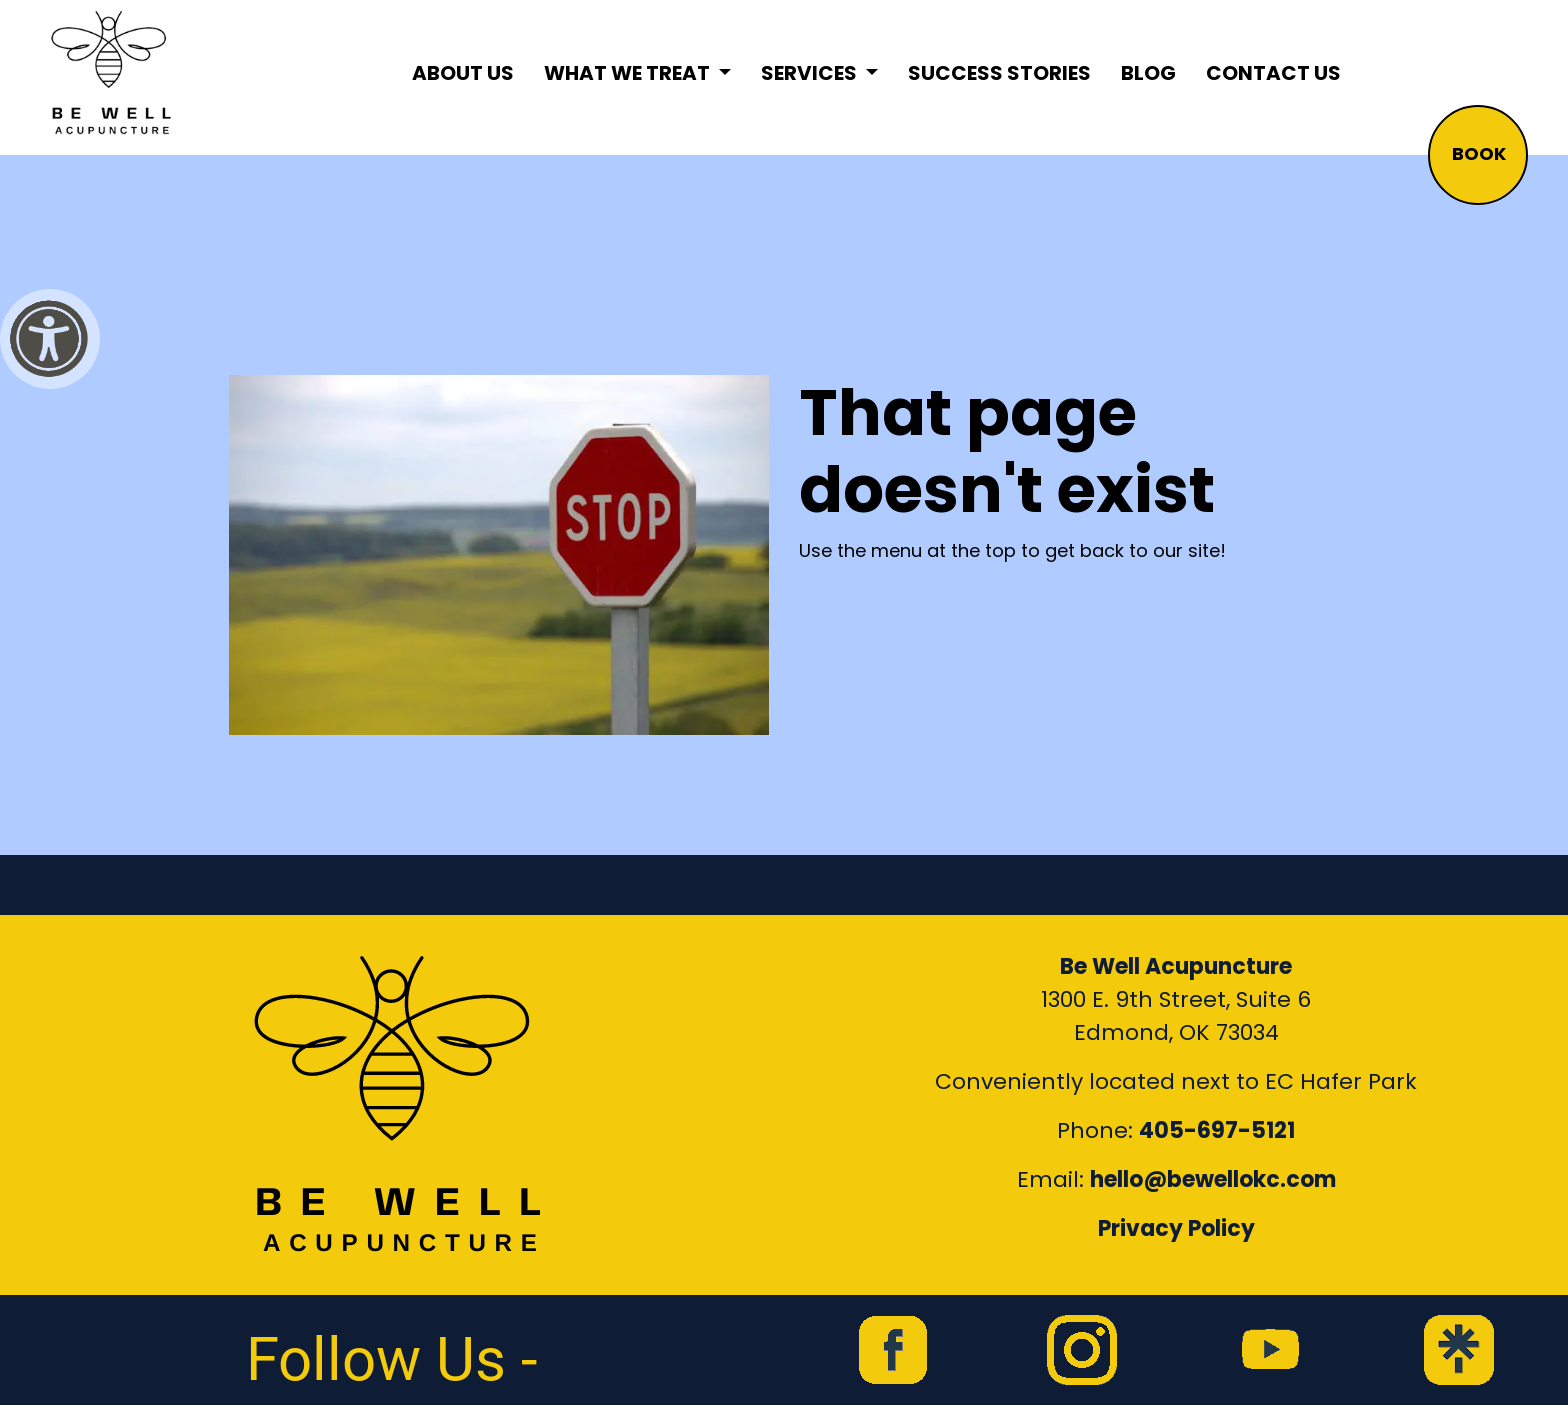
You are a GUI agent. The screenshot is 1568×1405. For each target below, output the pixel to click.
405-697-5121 (1217, 1130)
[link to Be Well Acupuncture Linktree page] (1459, 1350)
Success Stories (999, 73)
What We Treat (629, 73)
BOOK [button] (1479, 153)
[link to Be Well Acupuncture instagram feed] (1082, 1350)
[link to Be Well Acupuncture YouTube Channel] (1270, 1350)
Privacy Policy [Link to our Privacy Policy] (1176, 1228)
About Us (463, 73)
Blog (1148, 73)
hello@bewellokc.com (1213, 1179)
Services (811, 73)
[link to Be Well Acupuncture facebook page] (893, 1350)
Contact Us (1273, 73)
